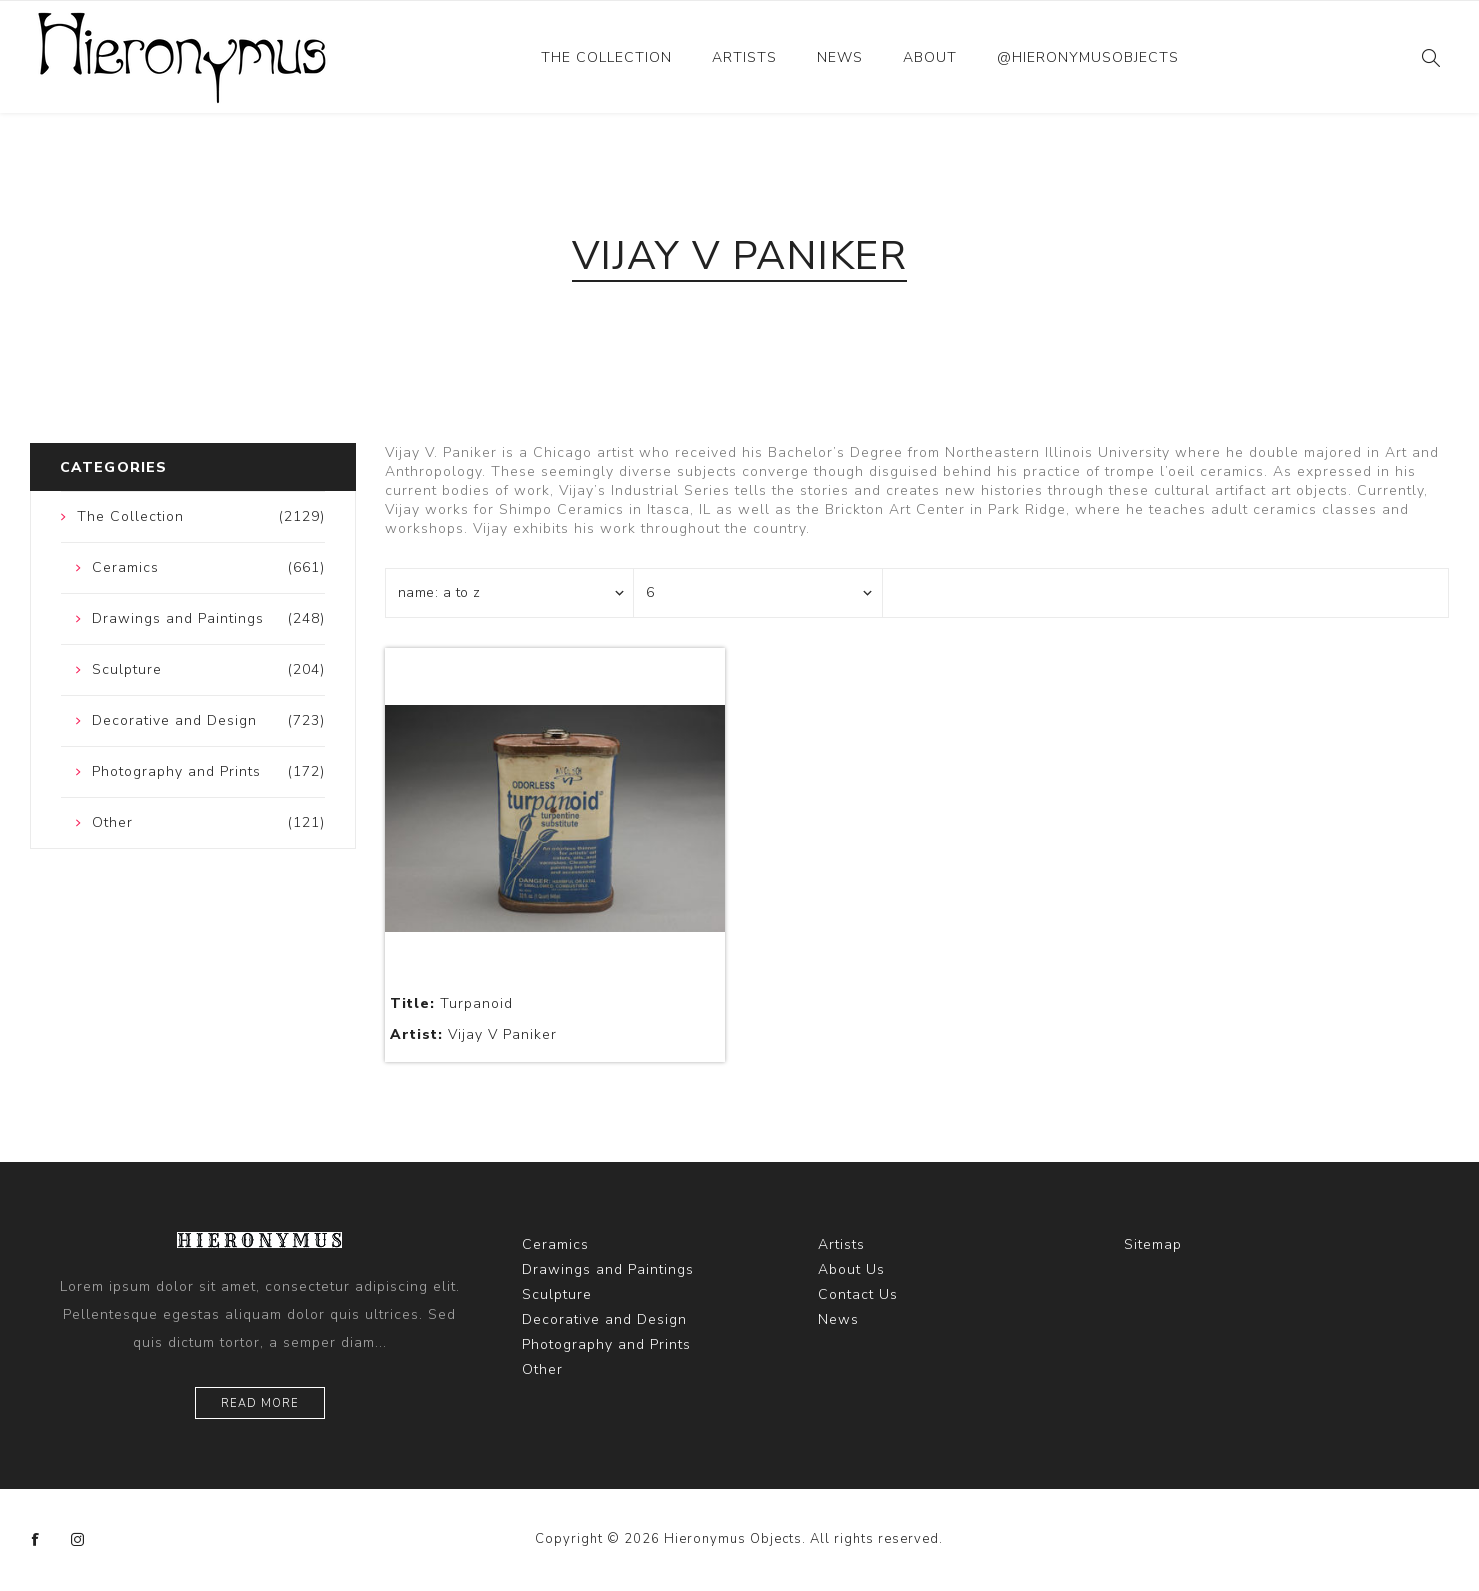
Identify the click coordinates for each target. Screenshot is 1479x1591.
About (930, 57)
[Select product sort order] (510, 593)
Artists (744, 57)
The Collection (606, 57)
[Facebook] (36, 1540)
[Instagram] (78, 1540)
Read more (260, 1403)
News (840, 57)
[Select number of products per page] (758, 593)
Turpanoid (451, 1003)
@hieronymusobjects (1088, 57)
